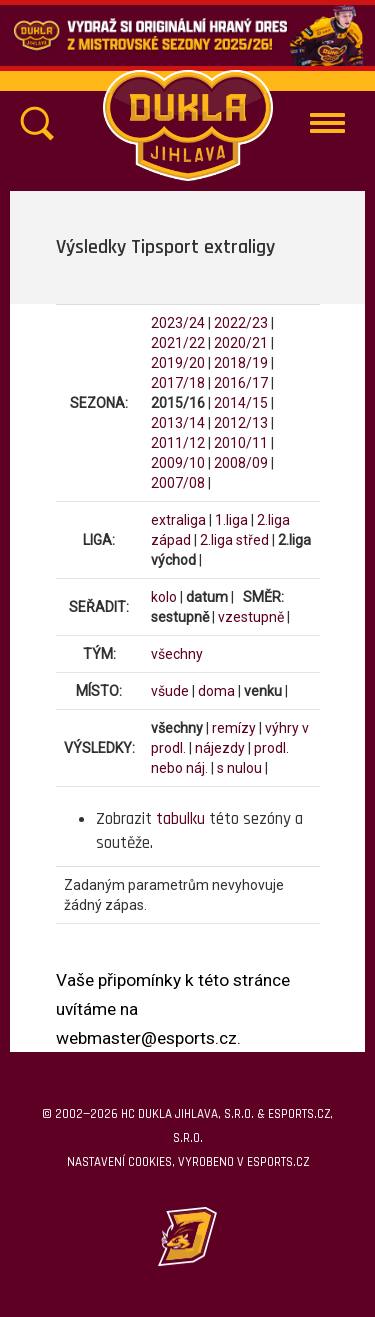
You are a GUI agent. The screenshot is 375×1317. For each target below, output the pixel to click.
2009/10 (178, 463)
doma (216, 691)
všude (170, 691)
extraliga (178, 520)
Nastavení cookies (119, 1162)
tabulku (180, 819)
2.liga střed (234, 540)
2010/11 (241, 443)
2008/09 (241, 463)
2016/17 (241, 383)
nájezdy (220, 748)
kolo (164, 597)
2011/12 (178, 443)
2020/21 (241, 343)
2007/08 (178, 483)
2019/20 (178, 363)
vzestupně (251, 617)
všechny (177, 654)
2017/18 (178, 383)
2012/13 (241, 423)
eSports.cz (278, 1162)
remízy (234, 728)
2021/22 (178, 343)
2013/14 (178, 423)
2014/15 (241, 403)
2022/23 (241, 323)
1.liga (231, 520)
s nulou (239, 768)
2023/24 (178, 323)
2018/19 (241, 363)
